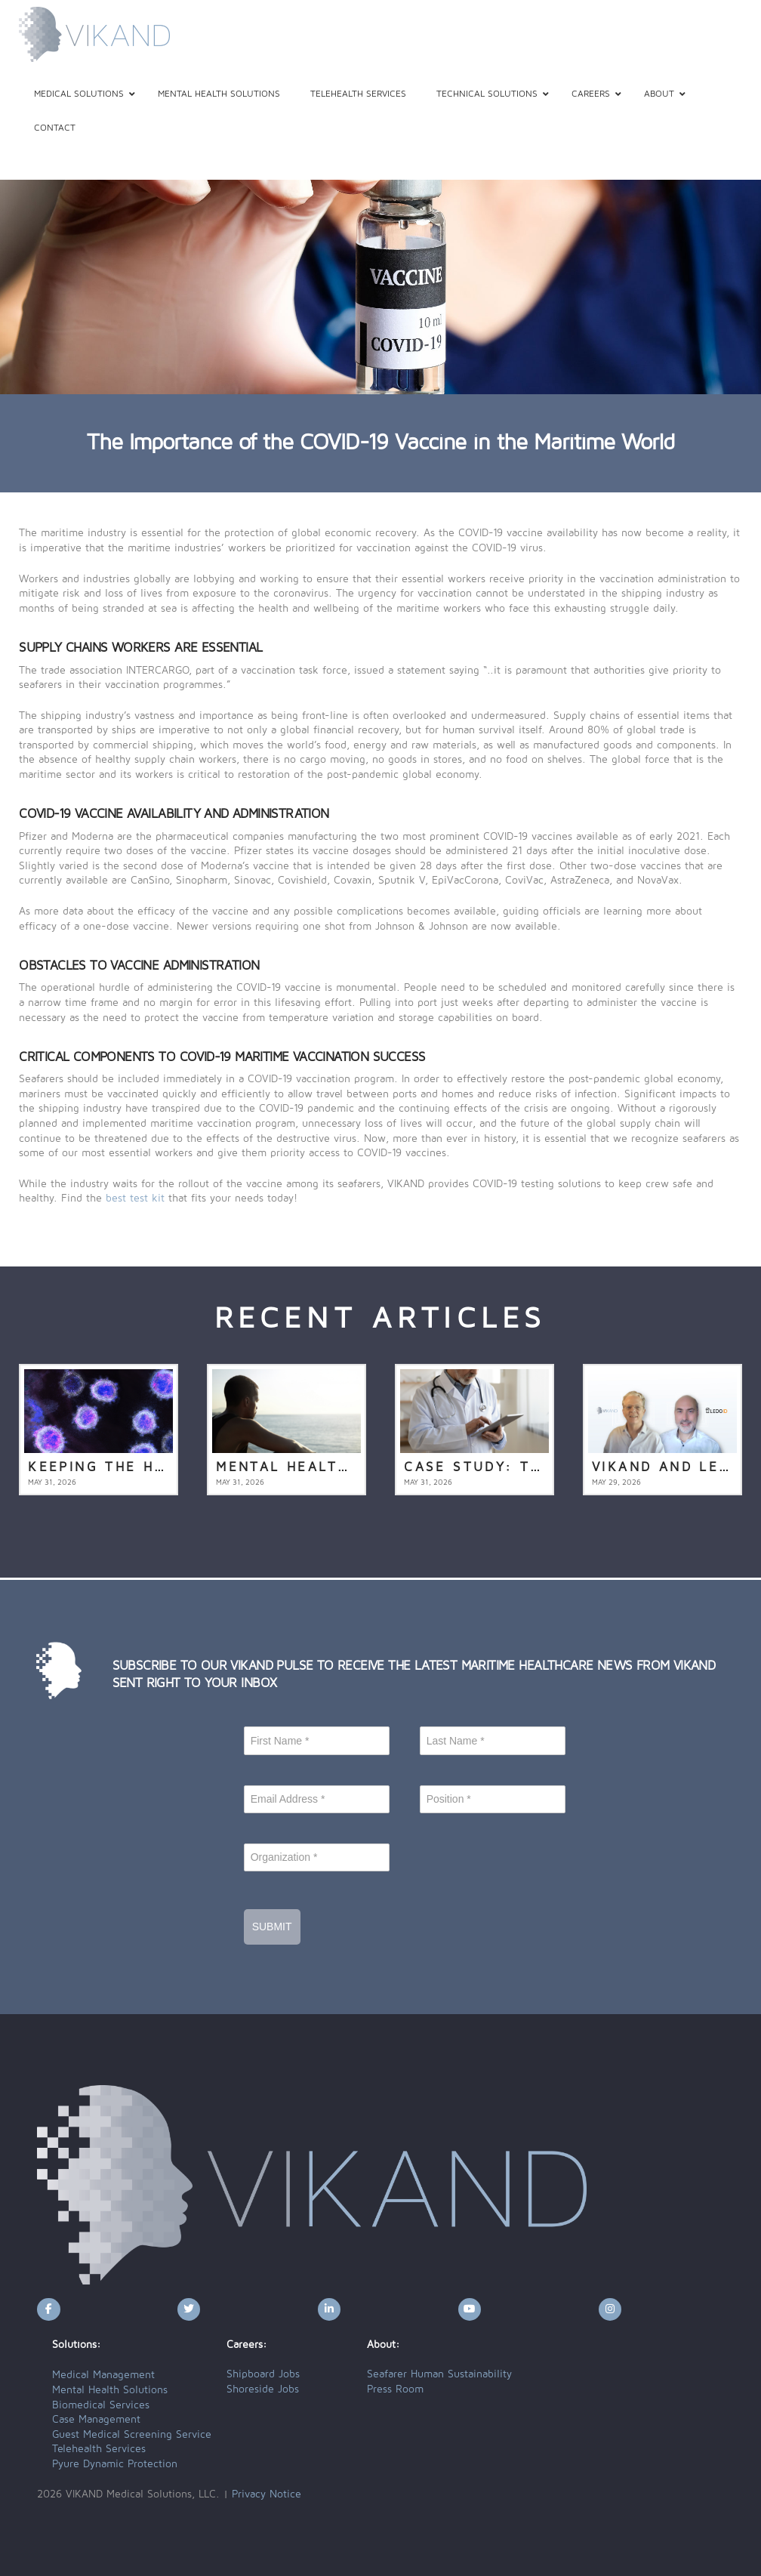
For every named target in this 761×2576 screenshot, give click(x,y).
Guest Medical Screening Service (131, 2434)
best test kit (135, 1198)
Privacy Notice (266, 2494)
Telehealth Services (99, 2449)
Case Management (96, 2419)
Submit (272, 1926)
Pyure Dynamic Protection (114, 2464)
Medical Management (103, 2375)
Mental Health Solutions (110, 2390)
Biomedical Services (100, 2405)
